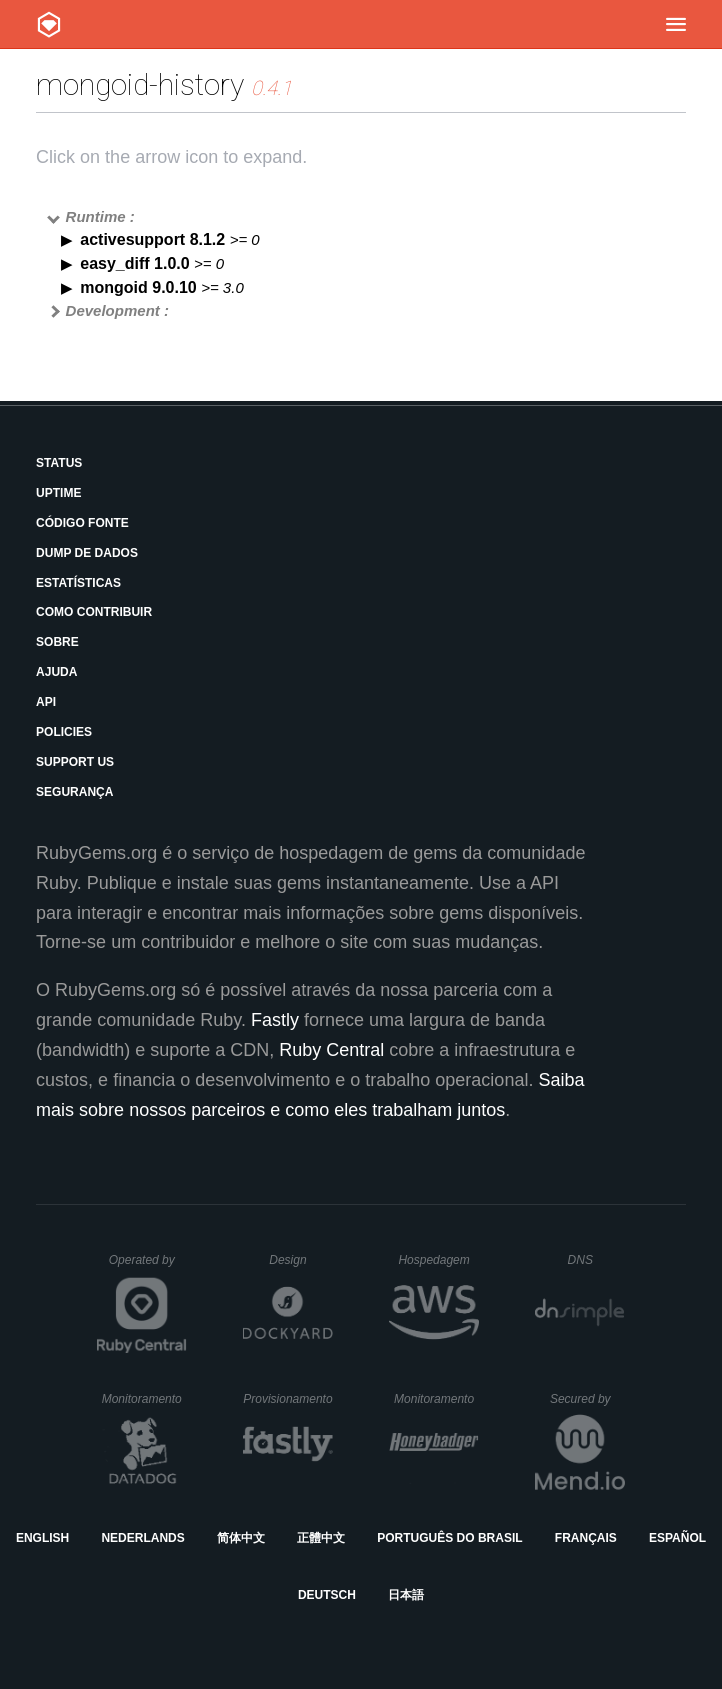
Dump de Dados (87, 553)
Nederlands (142, 1538)
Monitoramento (144, 1399)
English (42, 1538)
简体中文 (241, 1538)
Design (301, 1260)
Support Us (75, 762)
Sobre (57, 642)
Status (59, 463)
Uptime (58, 493)
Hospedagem (438, 1260)
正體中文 (321, 1538)
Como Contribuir (94, 612)
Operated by (148, 1267)
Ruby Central (331, 1050)
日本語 (406, 1595)
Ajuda (56, 672)
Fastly (275, 1020)
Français (586, 1538)
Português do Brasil (449, 1538)
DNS (597, 1260)
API (46, 702)
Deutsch (327, 1595)
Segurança (74, 792)
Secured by (587, 1399)
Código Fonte (82, 523)
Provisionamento (288, 1399)
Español (677, 1538)
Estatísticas (78, 583)
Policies (64, 732)
